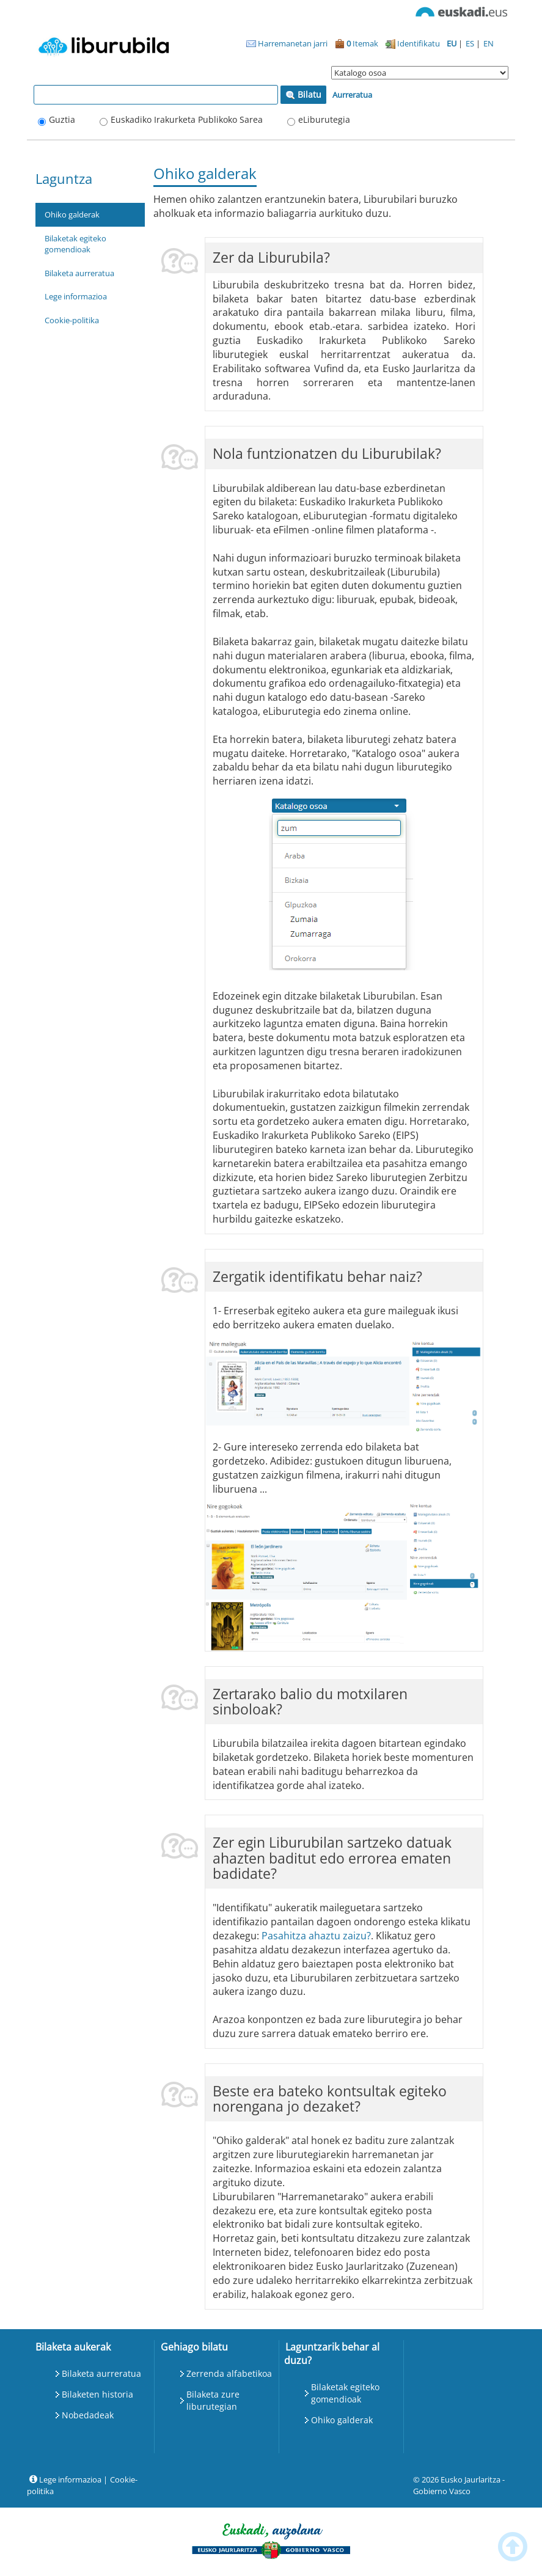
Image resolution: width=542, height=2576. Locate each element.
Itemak (356, 43)
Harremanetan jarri (287, 43)
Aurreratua (352, 94)
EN (488, 43)
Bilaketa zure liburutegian (213, 2400)
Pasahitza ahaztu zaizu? (316, 1935)
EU (452, 43)
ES (471, 43)
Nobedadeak (88, 2415)
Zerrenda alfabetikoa (229, 2373)
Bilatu (303, 94)
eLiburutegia (324, 119)
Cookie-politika (72, 320)
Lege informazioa (76, 296)
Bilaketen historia (97, 2394)
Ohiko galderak (72, 214)
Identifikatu (413, 43)
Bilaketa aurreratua (79, 273)
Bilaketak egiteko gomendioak (75, 244)
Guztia (62, 119)
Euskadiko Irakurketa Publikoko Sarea (187, 119)
